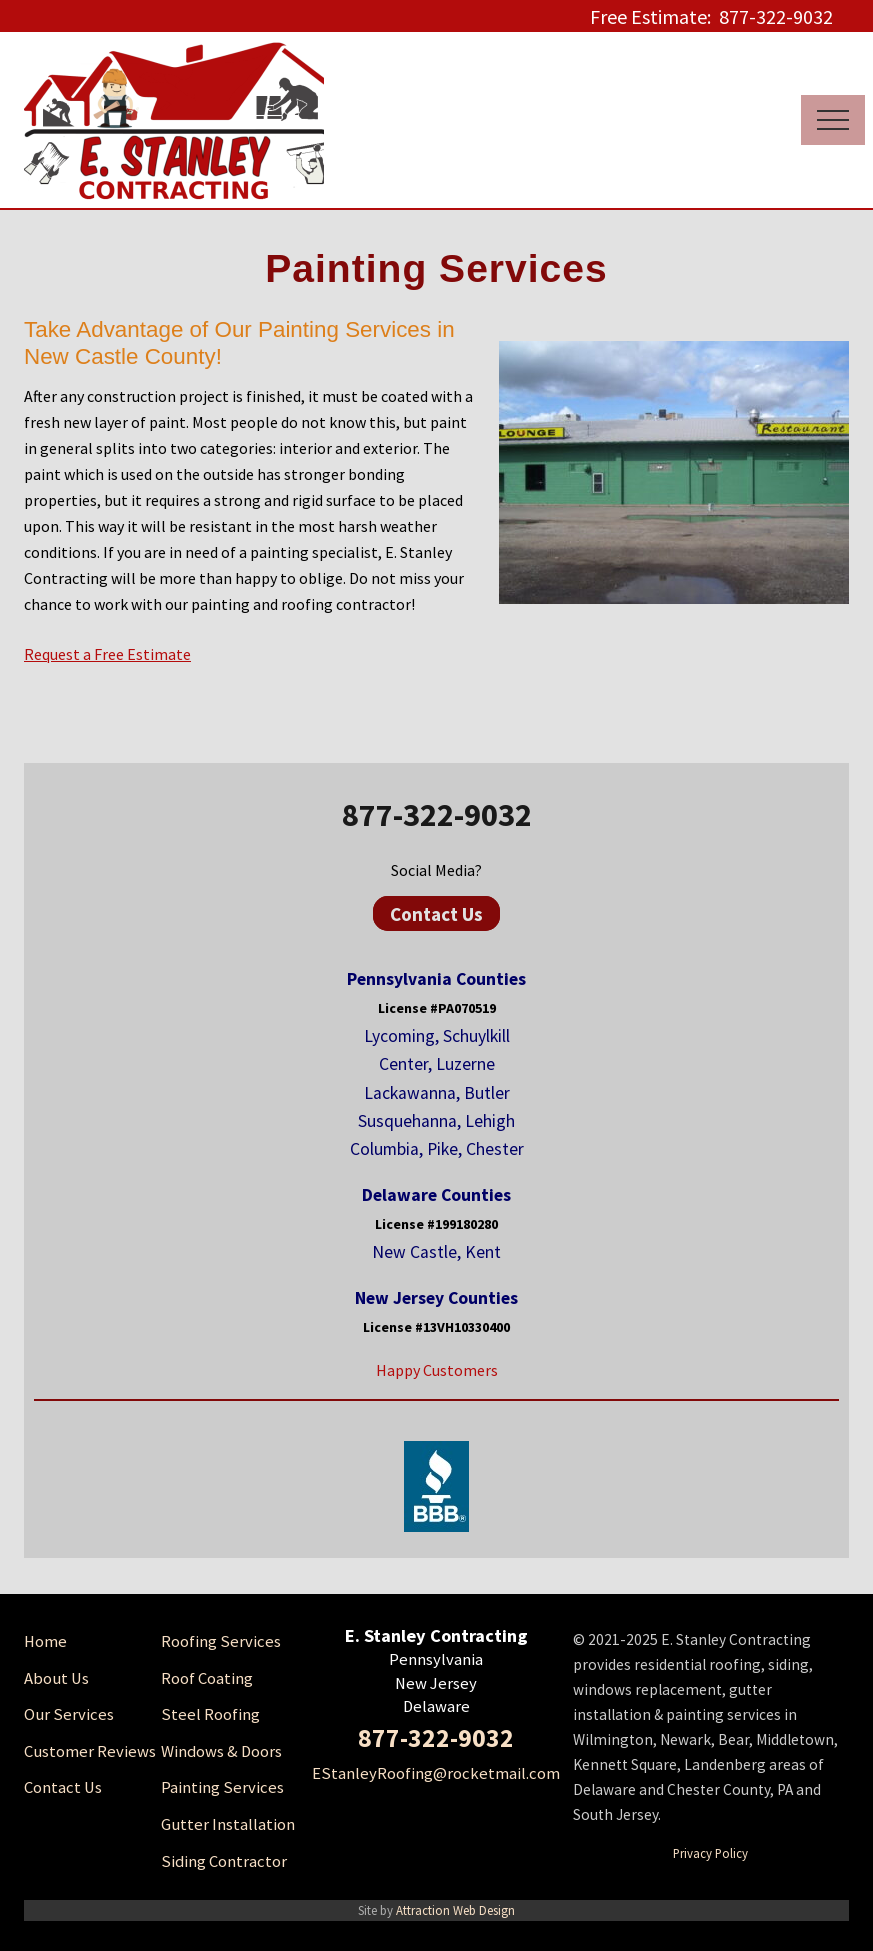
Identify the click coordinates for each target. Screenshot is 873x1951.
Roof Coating (207, 1678)
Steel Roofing (210, 1714)
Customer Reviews (90, 1751)
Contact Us (436, 914)
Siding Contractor (224, 1861)
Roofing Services (221, 1641)
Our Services (69, 1714)
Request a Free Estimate (107, 654)
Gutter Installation (228, 1824)
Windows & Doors (221, 1751)
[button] (833, 120)
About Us (56, 1678)
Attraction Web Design (455, 1910)
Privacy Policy (710, 1853)
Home (45, 1641)
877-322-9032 (437, 815)
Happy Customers (437, 1370)
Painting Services (222, 1787)
